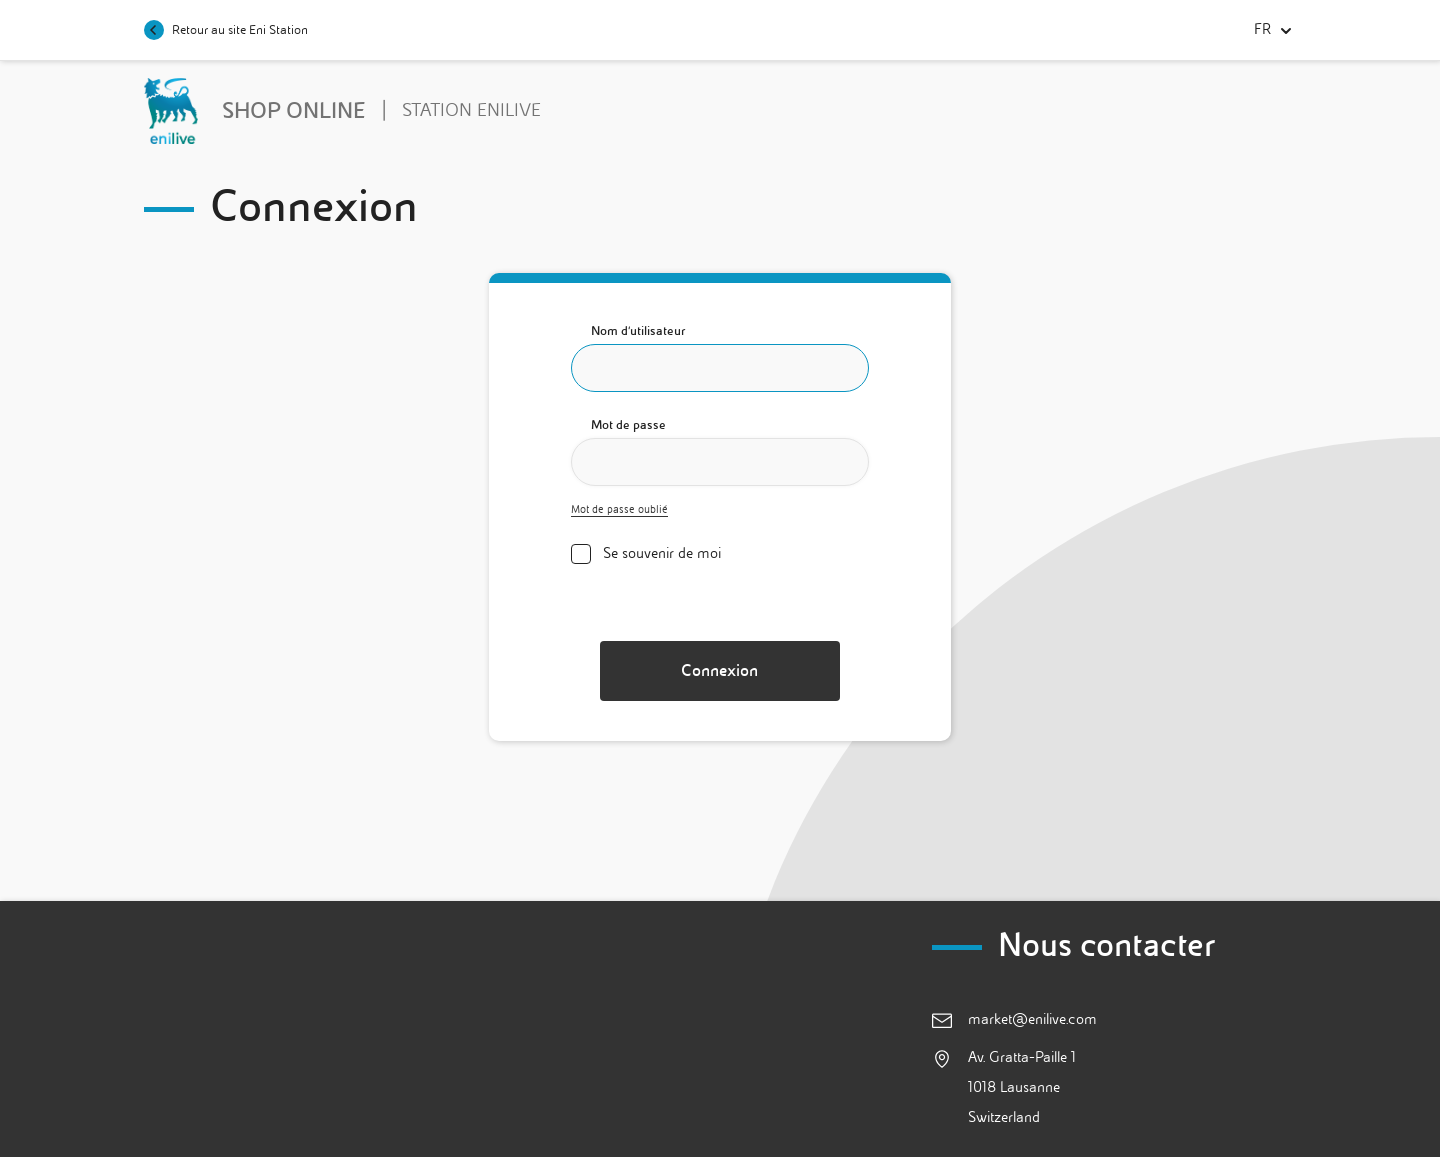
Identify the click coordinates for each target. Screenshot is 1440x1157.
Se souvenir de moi (662, 553)
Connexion (719, 670)
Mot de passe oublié (619, 509)
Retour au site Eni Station (226, 30)
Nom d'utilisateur (638, 330)
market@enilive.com (1032, 1019)
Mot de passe (628, 424)
